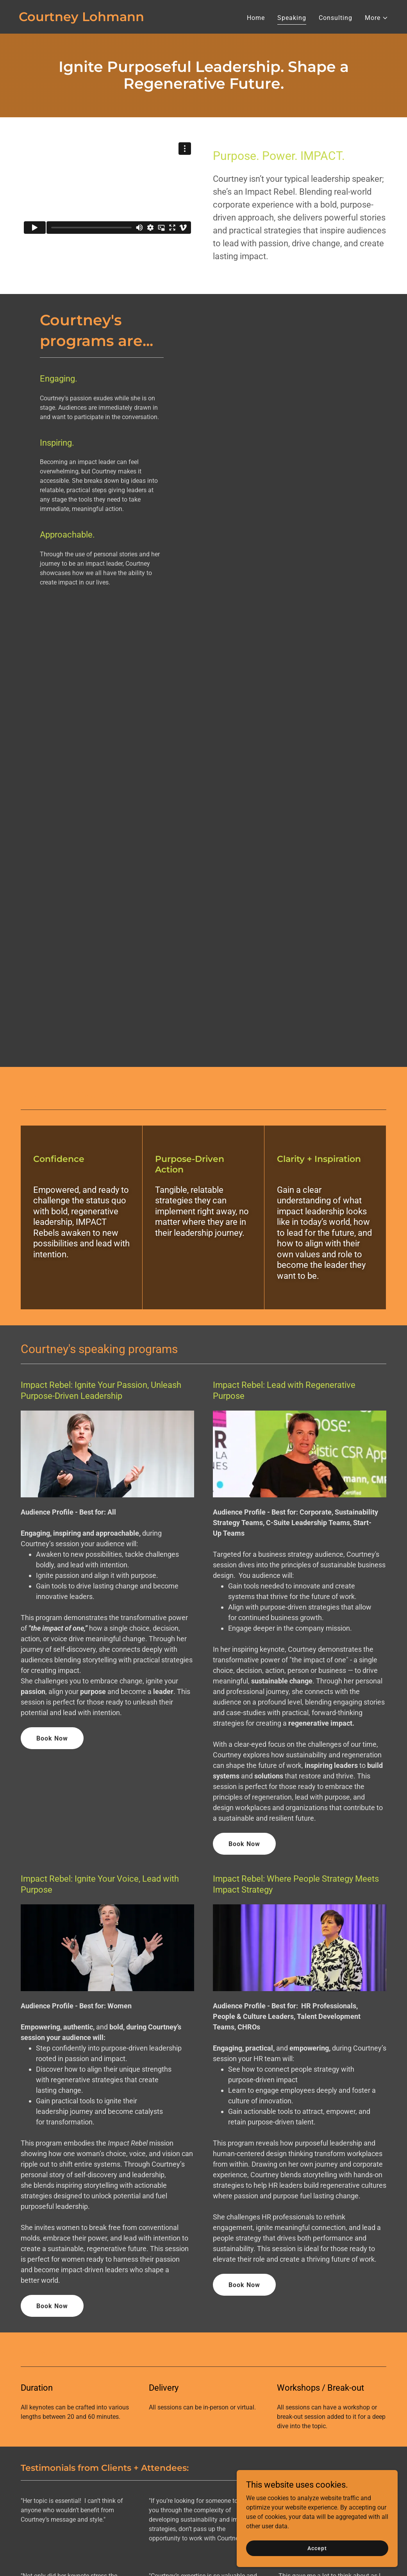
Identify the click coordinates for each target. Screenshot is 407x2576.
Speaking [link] (291, 18)
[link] (81, 19)
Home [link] (256, 18)
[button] (376, 18)
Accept (319, 2548)
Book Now (52, 1738)
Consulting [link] (335, 18)
